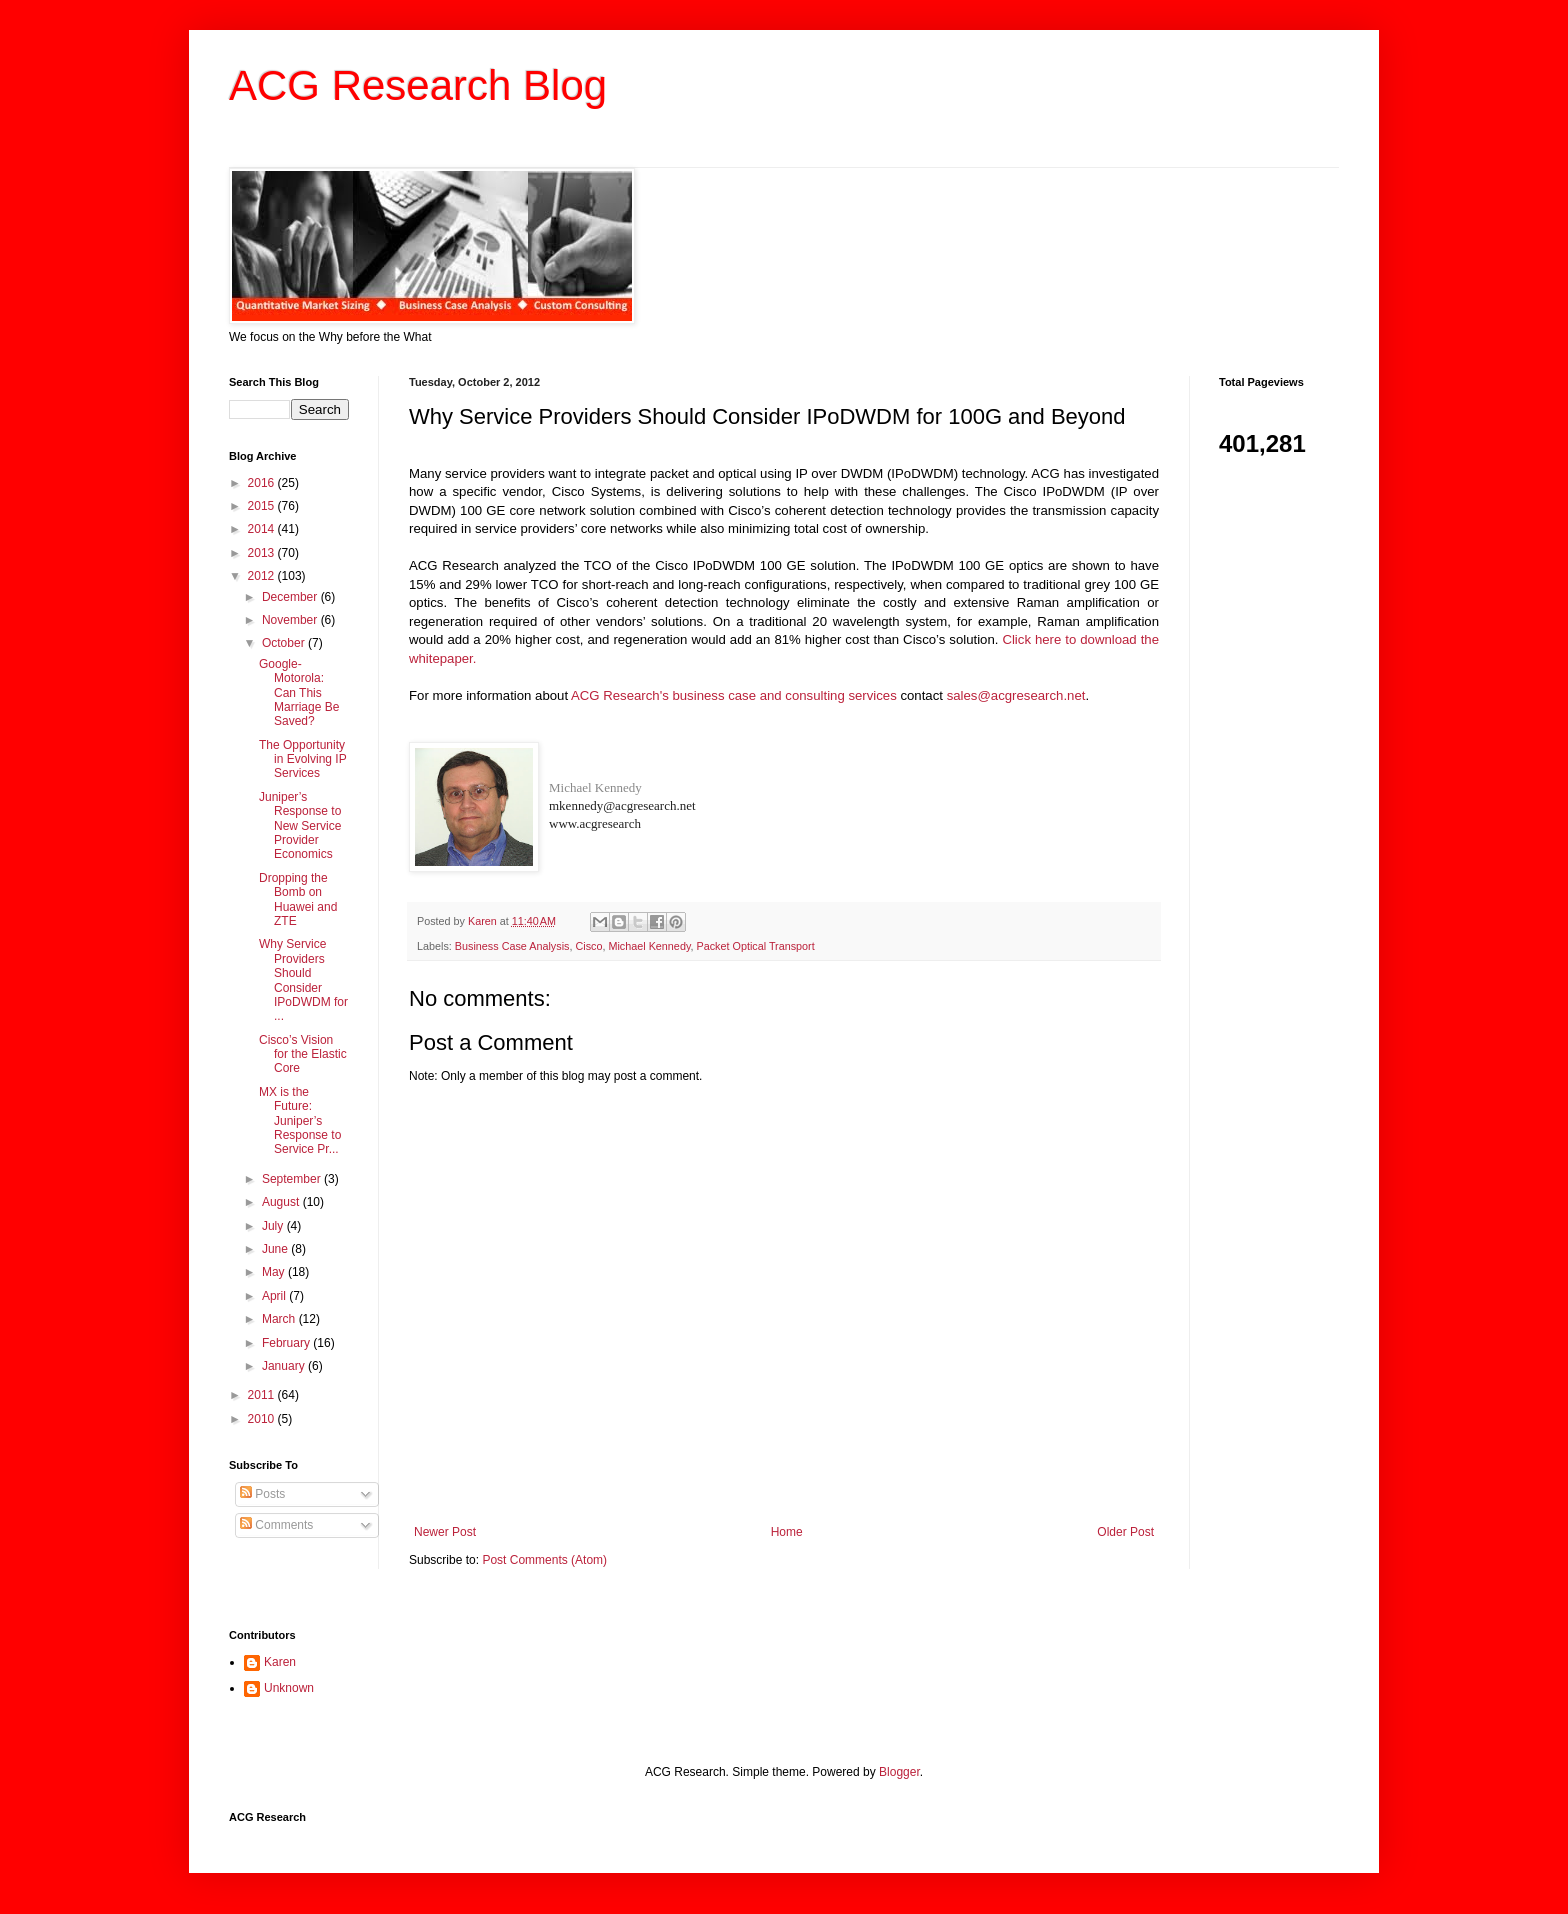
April (275, 1296)
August (282, 1202)
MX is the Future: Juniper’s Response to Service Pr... (300, 1121)
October (285, 643)
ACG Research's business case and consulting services (734, 695)
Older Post (1125, 1532)
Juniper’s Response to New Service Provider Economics (300, 826)
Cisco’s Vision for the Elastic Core (303, 1054)
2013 (263, 553)
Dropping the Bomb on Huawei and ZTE (298, 899)
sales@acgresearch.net (1016, 695)
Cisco (588, 946)
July (274, 1226)
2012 (263, 576)
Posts (262, 1494)
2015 (263, 506)
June (276, 1249)
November (291, 620)
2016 (263, 483)
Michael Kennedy (595, 787)
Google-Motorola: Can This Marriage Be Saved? (299, 693)
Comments (276, 1525)
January (285, 1366)
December (291, 597)
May (275, 1272)
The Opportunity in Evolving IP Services (303, 759)
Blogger (899, 1772)
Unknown (289, 1688)
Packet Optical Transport (755, 946)
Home (787, 1532)
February (287, 1343)
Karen (280, 1662)
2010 (263, 1419)
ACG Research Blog (418, 85)
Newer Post (445, 1532)
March (280, 1319)
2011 (263, 1395)
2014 (263, 529)
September (293, 1179)
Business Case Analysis (512, 946)
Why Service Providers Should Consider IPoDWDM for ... (303, 980)
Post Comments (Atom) (544, 1560)
